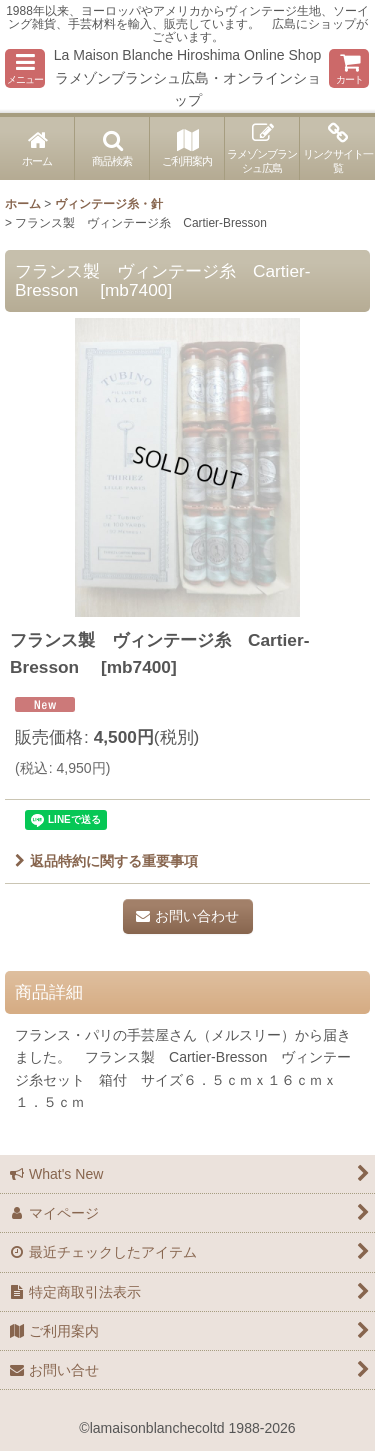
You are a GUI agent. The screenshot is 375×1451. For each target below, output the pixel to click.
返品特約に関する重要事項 (106, 861)
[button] (25, 68)
